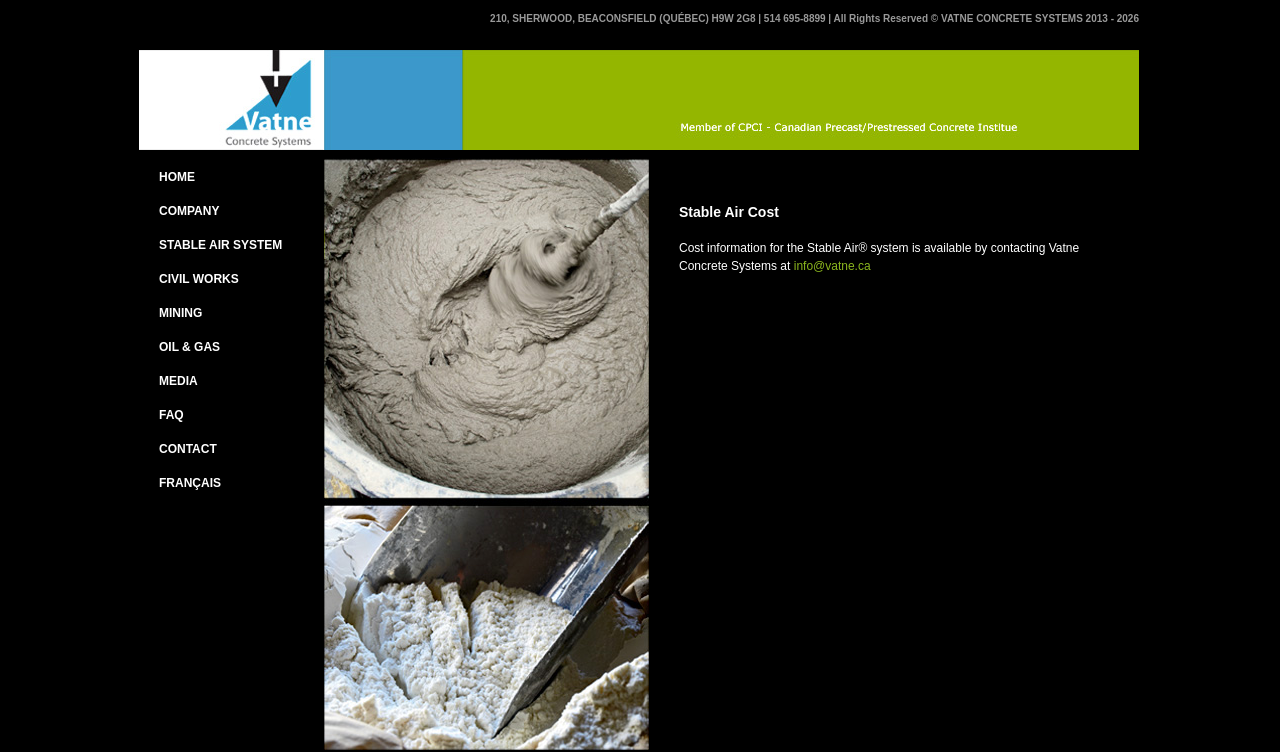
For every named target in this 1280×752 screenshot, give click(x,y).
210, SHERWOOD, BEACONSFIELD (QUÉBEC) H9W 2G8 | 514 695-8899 (659, 18)
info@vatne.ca (832, 266)
